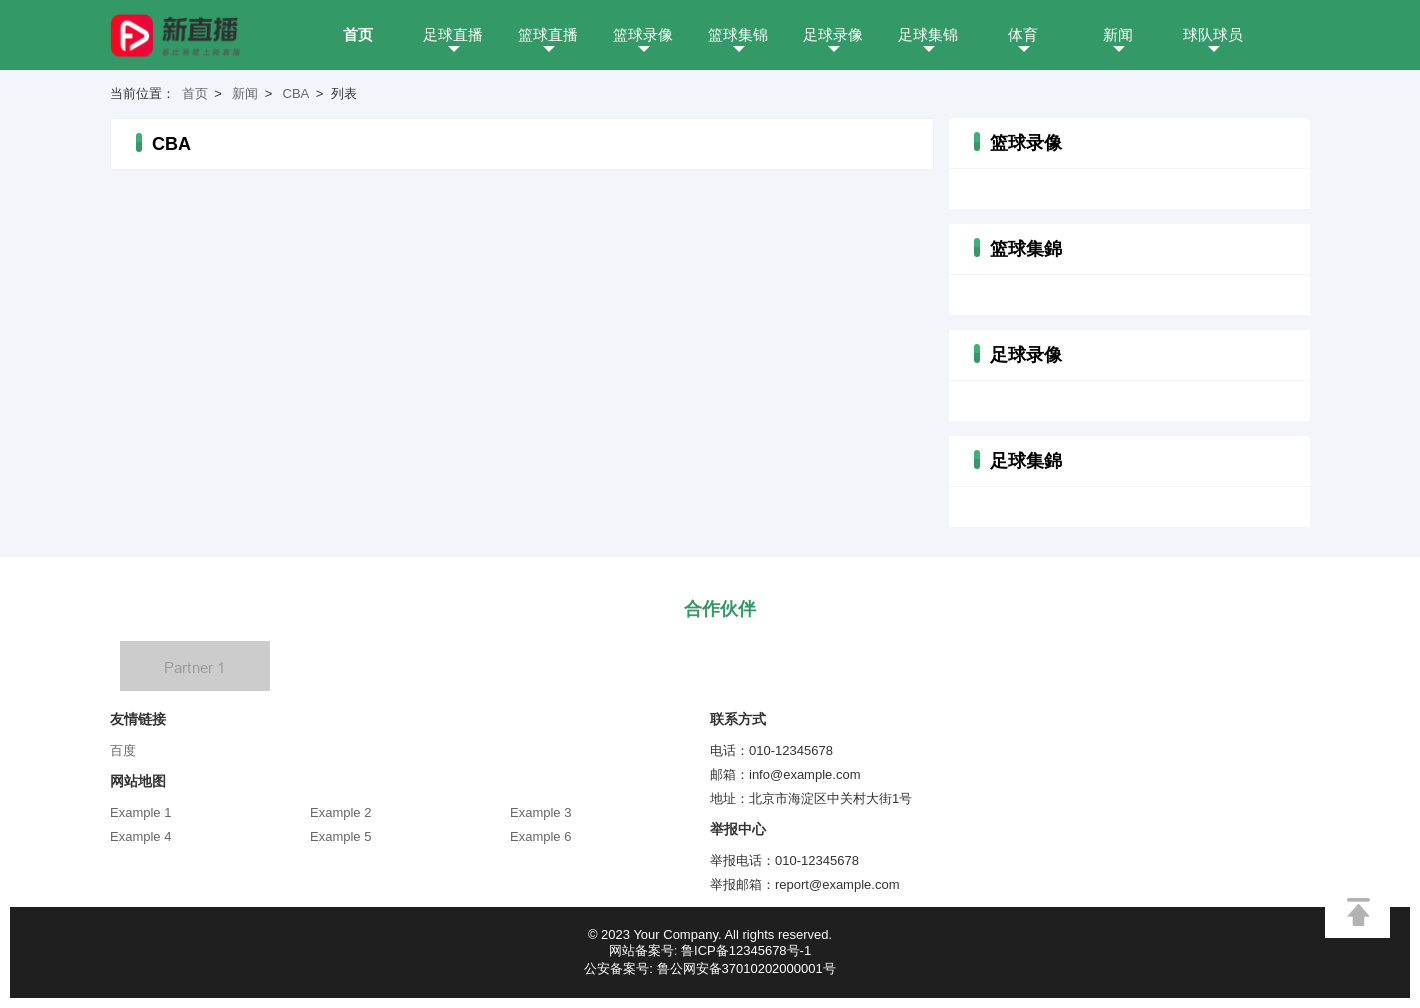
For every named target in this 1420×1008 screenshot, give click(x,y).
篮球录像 (643, 34)
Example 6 (540, 836)
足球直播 (453, 34)
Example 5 (340, 836)
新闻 (1118, 34)
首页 (358, 34)
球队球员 (1213, 34)
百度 (123, 750)
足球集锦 (928, 34)
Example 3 (540, 812)
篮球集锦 (738, 34)
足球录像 (833, 34)
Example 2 (340, 812)
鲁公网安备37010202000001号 (746, 968)
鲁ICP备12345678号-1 (746, 950)
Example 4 (140, 836)
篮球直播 (548, 34)
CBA (296, 93)
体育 (1023, 34)
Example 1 (140, 812)
